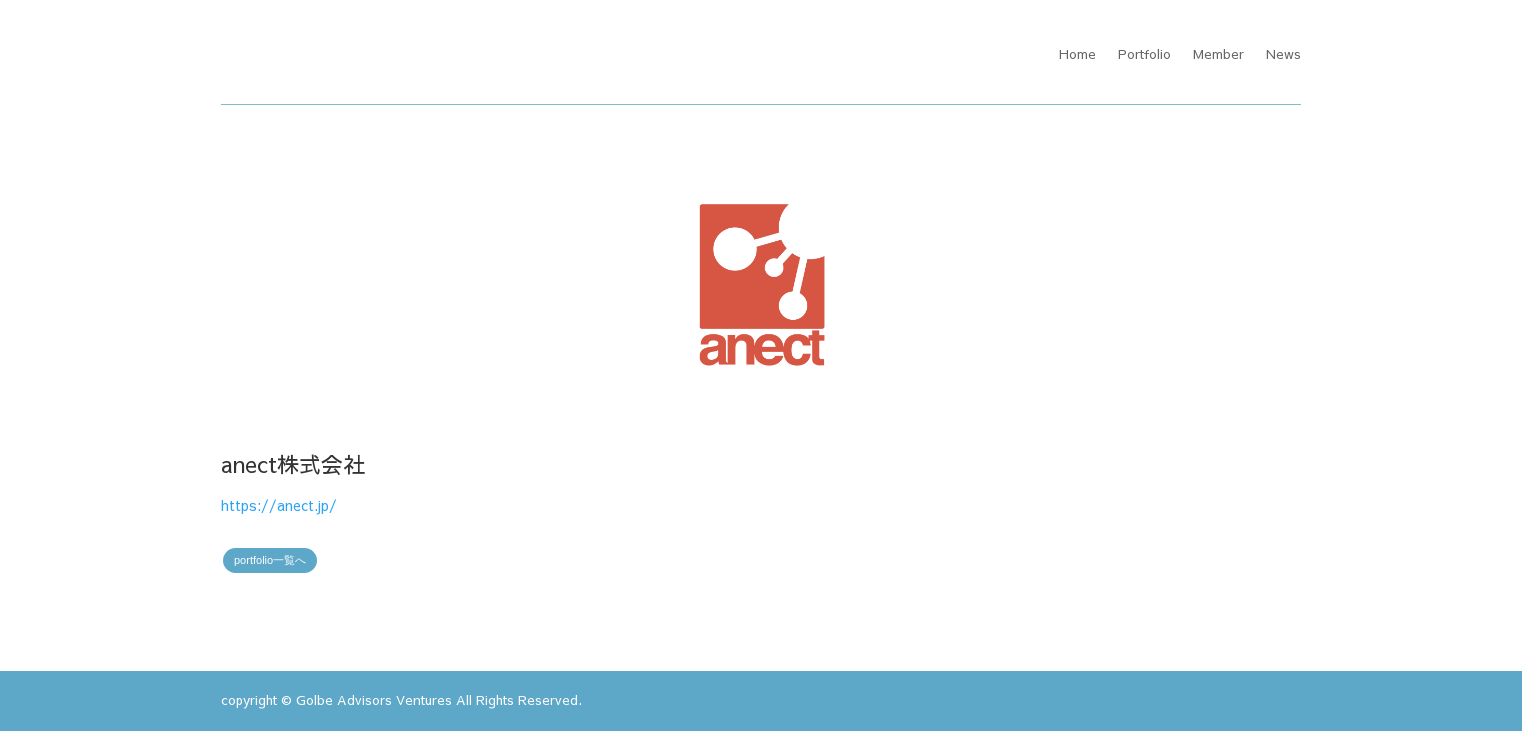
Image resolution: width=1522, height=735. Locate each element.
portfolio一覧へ (270, 564)
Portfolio (1144, 55)
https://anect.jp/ (279, 507)
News (1283, 55)
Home (1077, 55)
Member (1218, 55)
